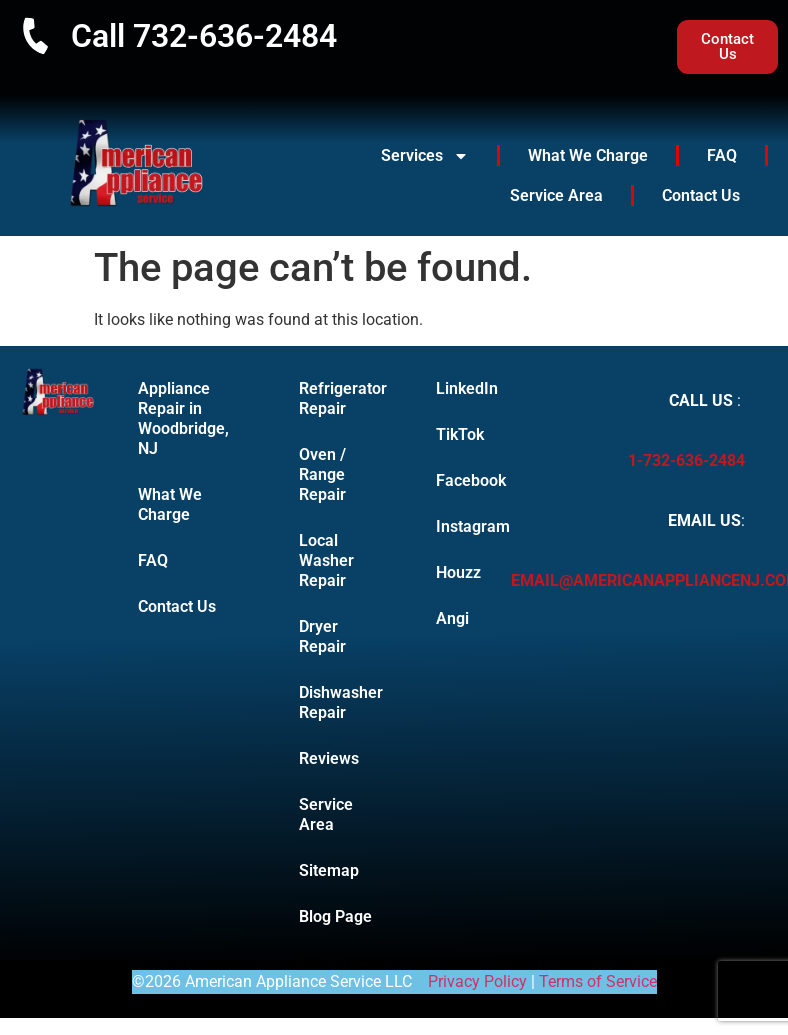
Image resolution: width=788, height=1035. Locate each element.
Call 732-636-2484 (204, 36)
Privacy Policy (477, 981)
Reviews (329, 758)
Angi (452, 618)
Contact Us (701, 195)
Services (425, 156)
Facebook (452, 480)
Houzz (452, 572)
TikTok (452, 434)
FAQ (722, 155)
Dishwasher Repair (341, 702)
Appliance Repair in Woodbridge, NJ (183, 418)
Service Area (556, 195)
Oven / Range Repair (322, 474)
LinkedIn (452, 388)
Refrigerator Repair (343, 398)
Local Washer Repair (326, 560)
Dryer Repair (322, 636)
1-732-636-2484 (686, 460)
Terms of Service (598, 981)
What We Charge (588, 155)
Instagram (452, 526)
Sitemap (329, 870)
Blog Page (335, 916)
